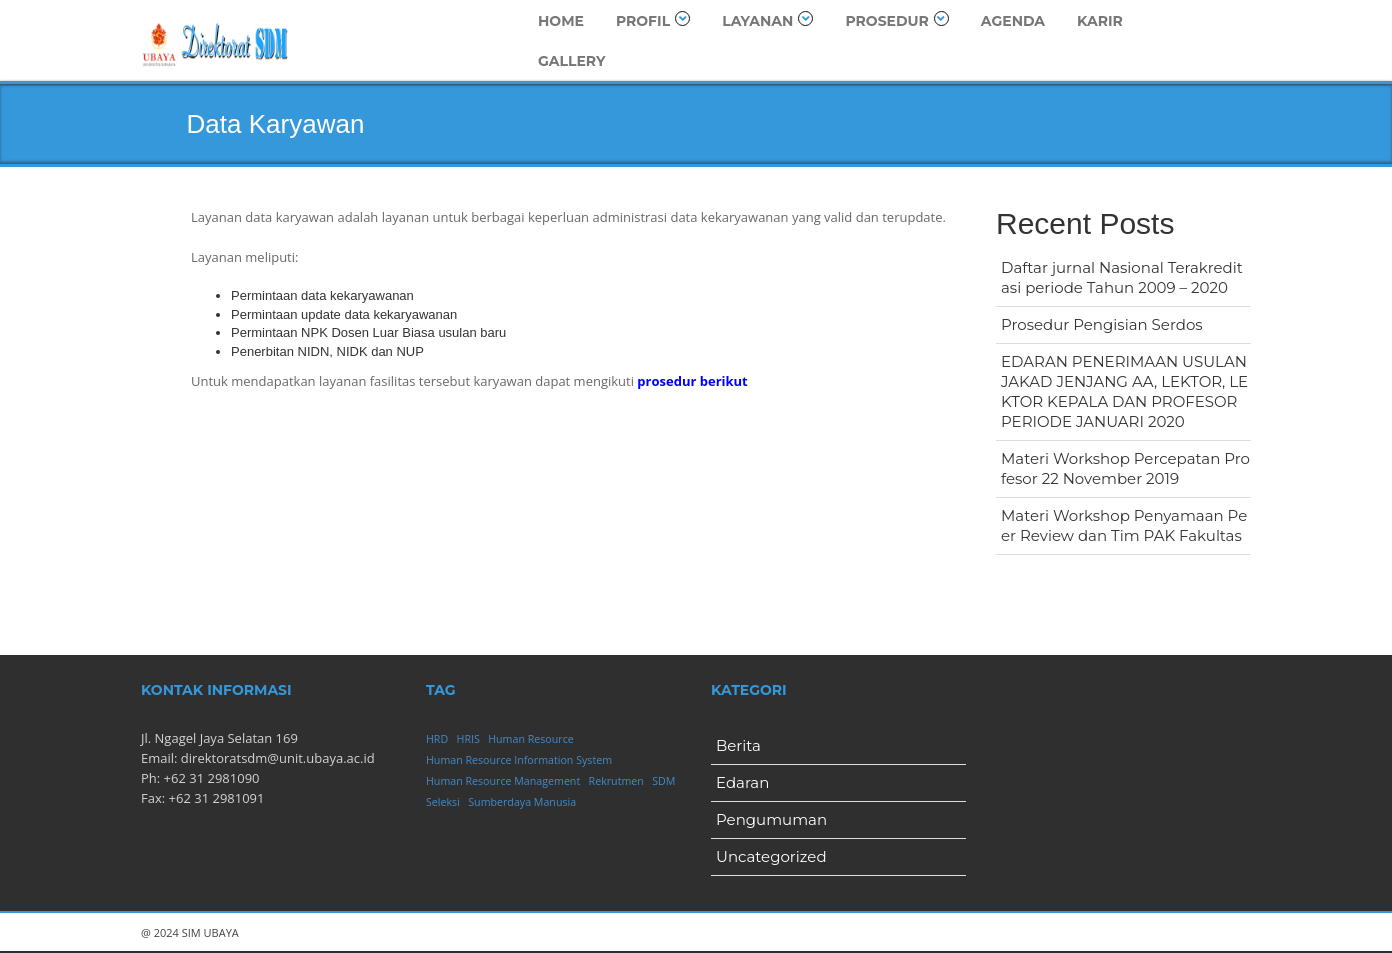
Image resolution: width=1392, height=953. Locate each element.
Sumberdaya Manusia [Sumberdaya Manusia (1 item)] (522, 802)
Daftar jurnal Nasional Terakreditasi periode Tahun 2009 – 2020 (1122, 277)
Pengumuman (771, 819)
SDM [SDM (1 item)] (663, 781)
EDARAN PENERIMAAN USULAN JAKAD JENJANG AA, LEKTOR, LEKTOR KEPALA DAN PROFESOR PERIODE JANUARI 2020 (1124, 391)
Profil (653, 20)
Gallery (571, 61)
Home (561, 21)
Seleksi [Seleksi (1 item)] (443, 802)
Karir (1100, 21)
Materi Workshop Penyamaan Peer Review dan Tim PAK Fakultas (1124, 525)
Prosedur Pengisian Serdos (1102, 324)
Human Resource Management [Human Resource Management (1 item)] (503, 781)
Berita (738, 745)
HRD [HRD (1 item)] (437, 739)
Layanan (767, 20)
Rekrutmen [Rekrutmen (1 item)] (616, 781)
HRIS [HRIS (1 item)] (468, 739)
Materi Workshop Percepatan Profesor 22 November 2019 (1125, 468)
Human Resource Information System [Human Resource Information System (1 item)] (519, 760)
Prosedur (896, 20)
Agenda (1013, 21)
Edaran (742, 782)
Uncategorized (771, 856)
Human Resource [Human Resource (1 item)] (531, 739)
